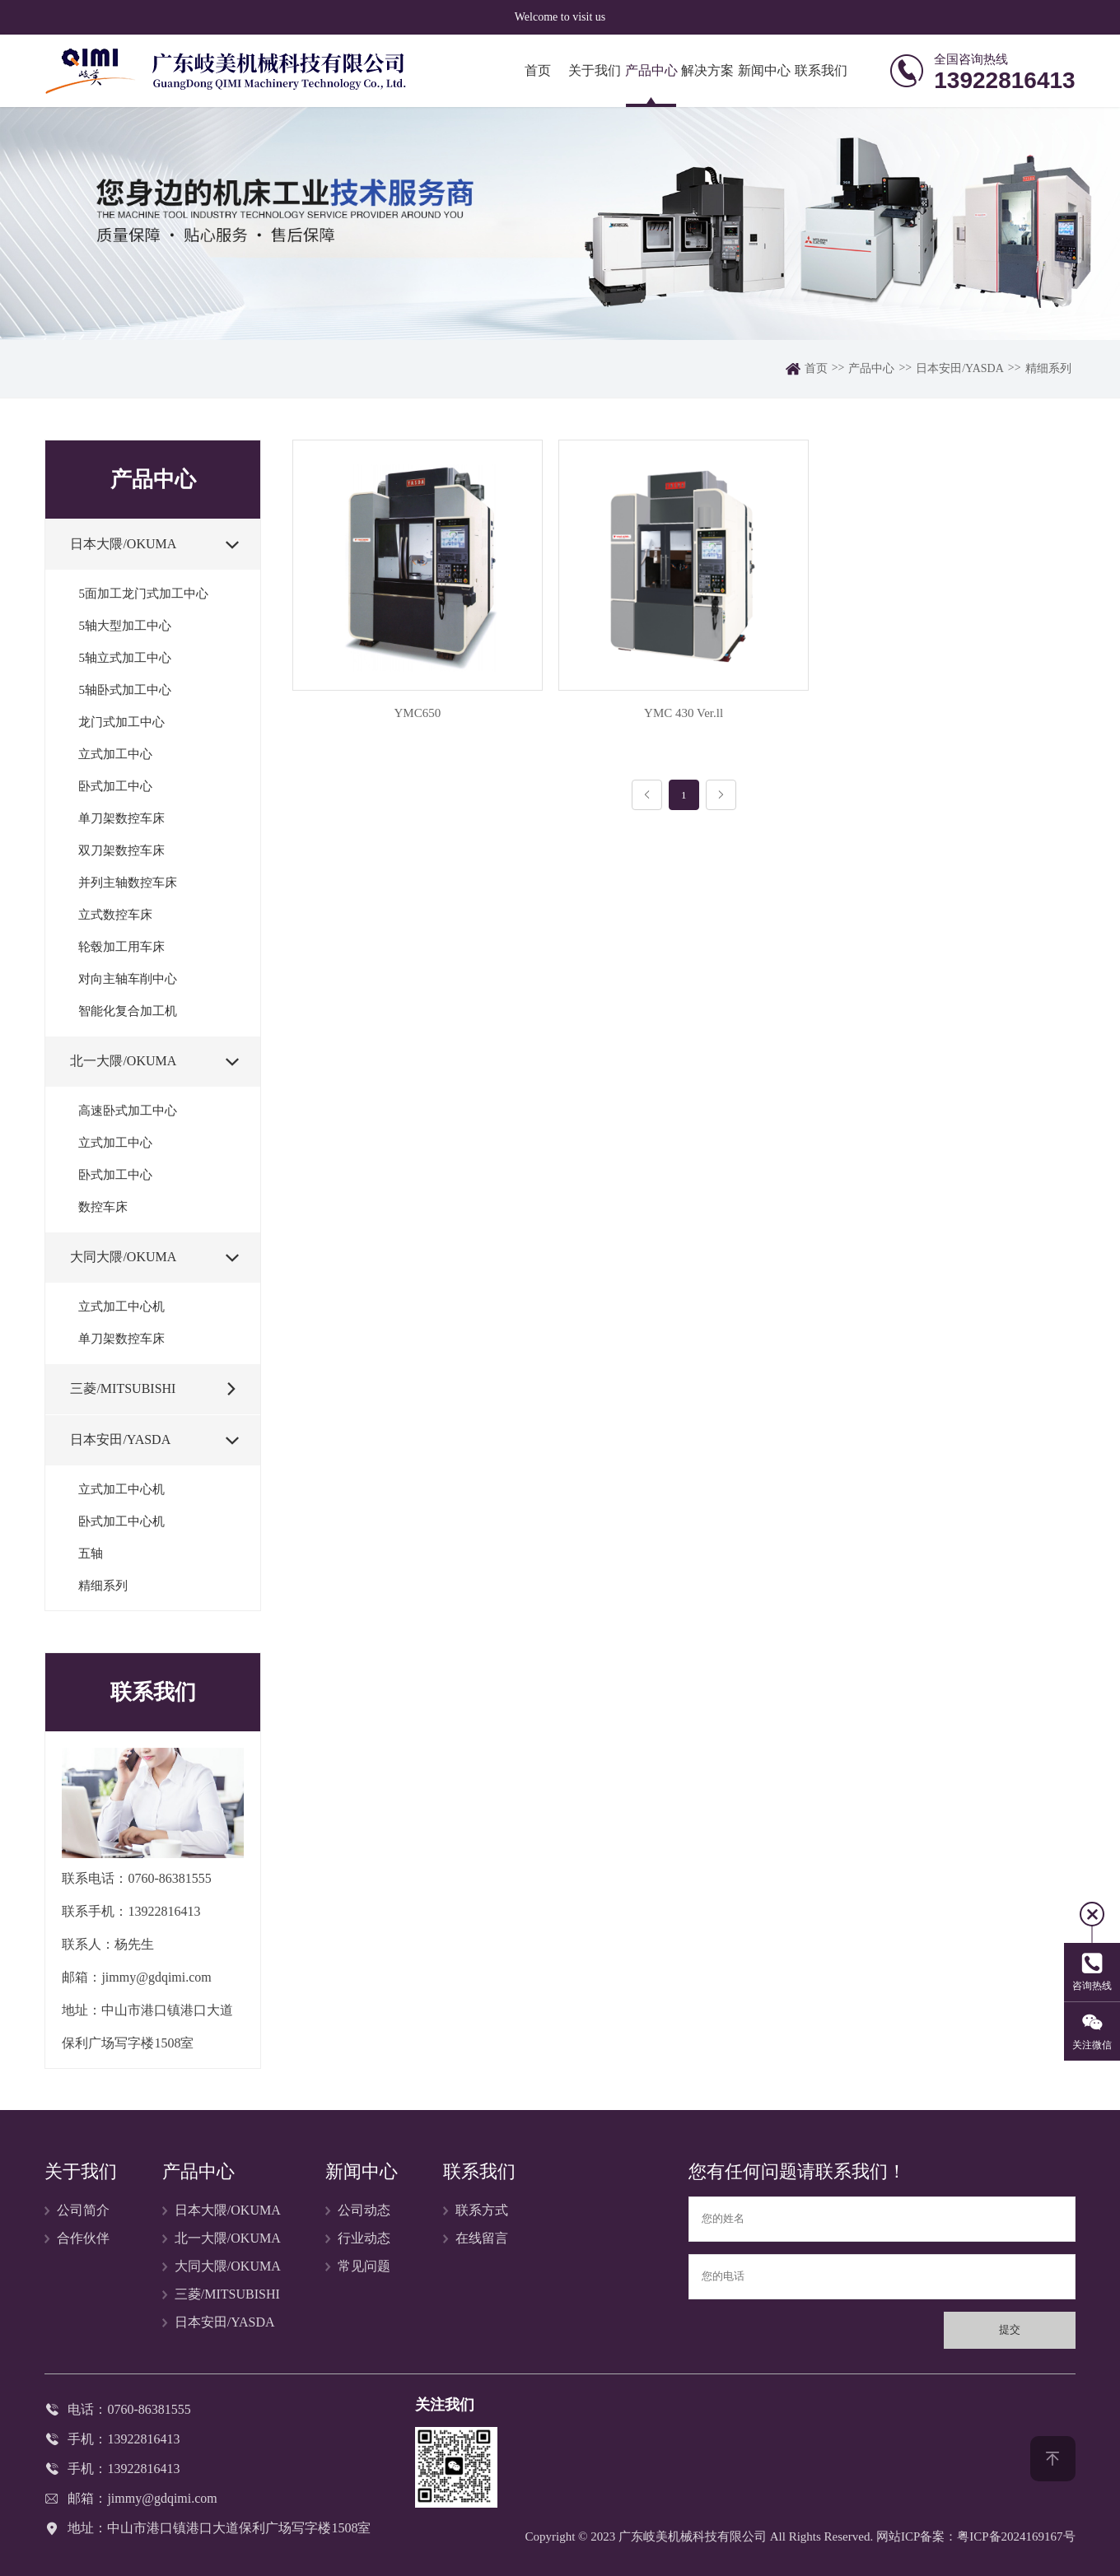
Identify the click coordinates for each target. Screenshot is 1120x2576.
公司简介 (83, 2210)
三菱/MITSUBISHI (227, 2294)
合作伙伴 (83, 2238)
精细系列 (1048, 368)
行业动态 (364, 2238)
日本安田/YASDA (960, 368)
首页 (538, 70)
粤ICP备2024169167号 (1016, 2536)
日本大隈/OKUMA (228, 2210)
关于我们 (594, 70)
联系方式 (481, 2210)
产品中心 (651, 70)
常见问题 (364, 2266)
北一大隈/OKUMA (228, 2238)
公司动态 (364, 2210)
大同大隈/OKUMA (228, 2266)
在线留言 (481, 2238)
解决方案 (707, 70)
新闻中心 (764, 70)
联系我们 (821, 70)
